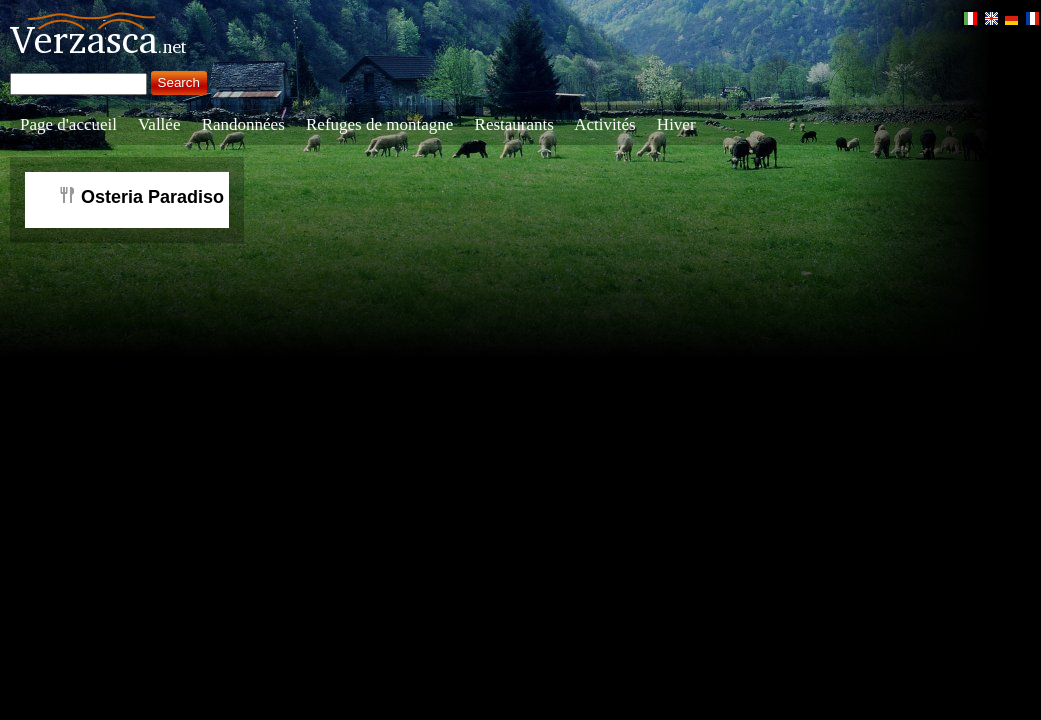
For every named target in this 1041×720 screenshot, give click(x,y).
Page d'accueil (68, 124)
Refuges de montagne (379, 124)
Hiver (676, 124)
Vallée (159, 124)
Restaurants (514, 124)
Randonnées (243, 124)
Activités (604, 124)
